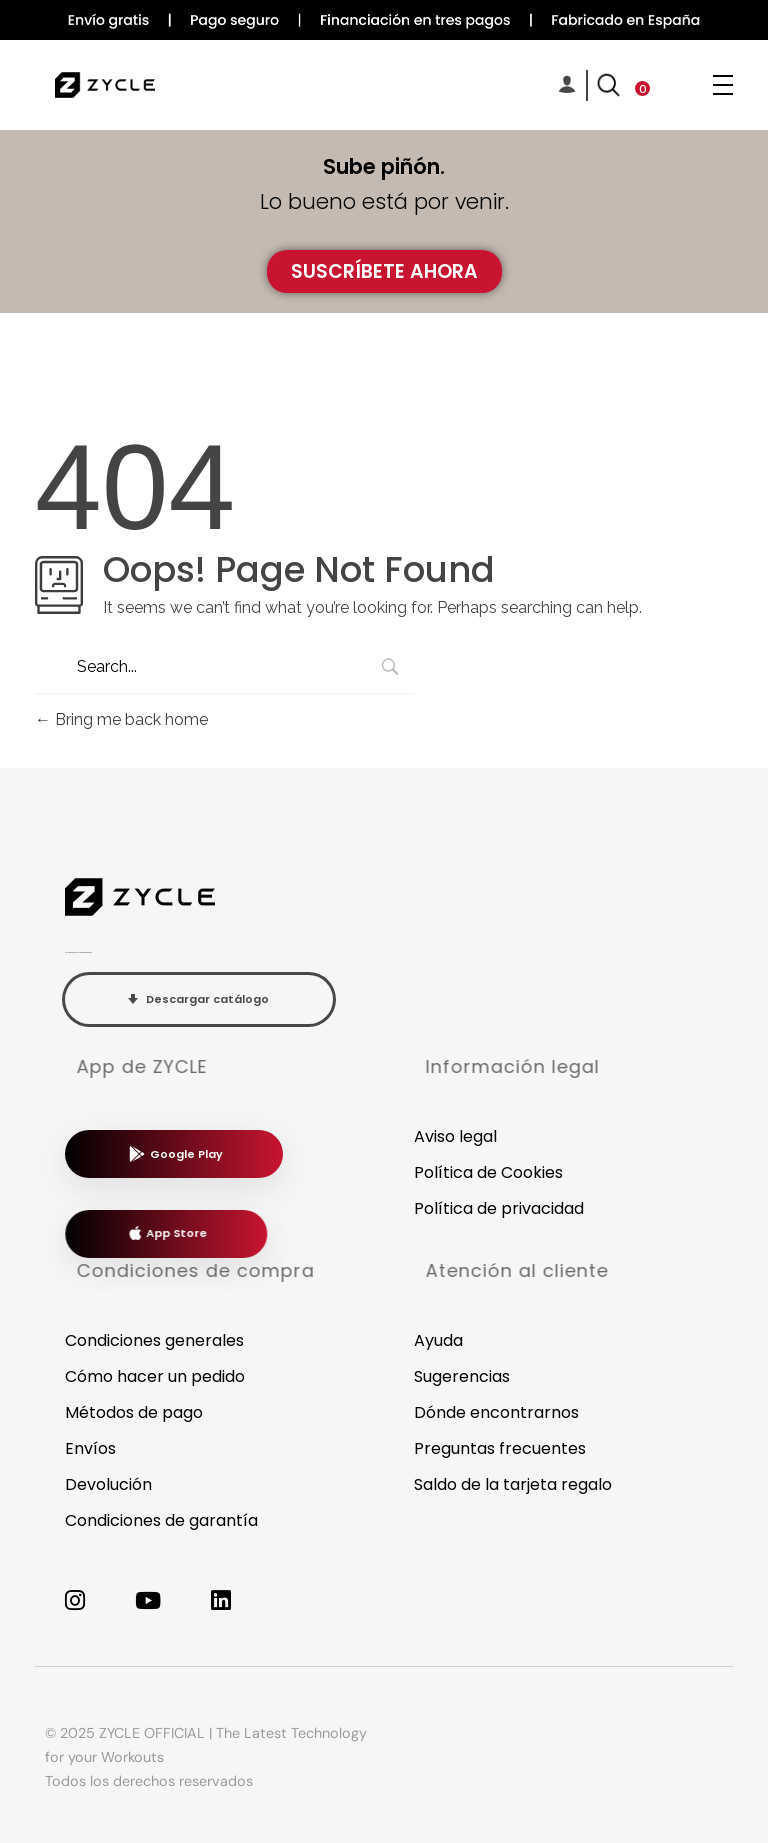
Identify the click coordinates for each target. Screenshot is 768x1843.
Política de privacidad (499, 1208)
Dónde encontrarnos (496, 1412)
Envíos (90, 1448)
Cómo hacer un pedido (155, 1376)
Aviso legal (455, 1136)
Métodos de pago (134, 1412)
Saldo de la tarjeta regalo (513, 1484)
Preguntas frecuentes (500, 1448)
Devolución (108, 1484)
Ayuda (438, 1340)
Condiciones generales (154, 1340)
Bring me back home (121, 719)
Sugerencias (462, 1376)
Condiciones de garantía (161, 1520)
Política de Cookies (488, 1172)
